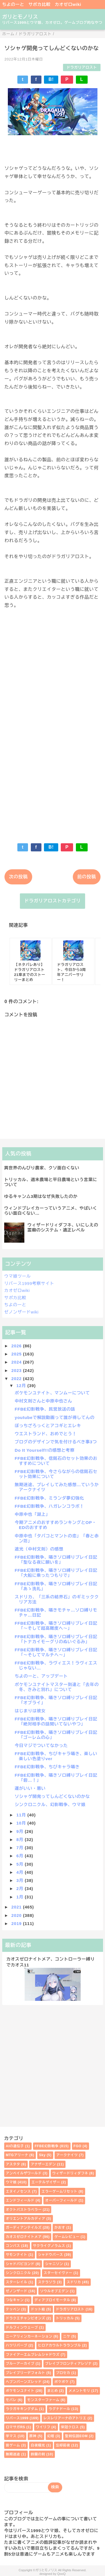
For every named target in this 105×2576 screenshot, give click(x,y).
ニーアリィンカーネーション (29, 2336)
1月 (21, 1896)
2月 (21, 1888)
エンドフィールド (20, 2200)
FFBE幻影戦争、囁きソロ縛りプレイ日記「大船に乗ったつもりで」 (56, 1573)
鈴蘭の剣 (38, 2454)
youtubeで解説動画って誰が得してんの (55, 1417)
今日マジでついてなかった (41, 1745)
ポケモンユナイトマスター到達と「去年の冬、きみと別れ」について (57, 1687)
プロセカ (63, 2373)
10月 (22, 1823)
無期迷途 (13, 2454)
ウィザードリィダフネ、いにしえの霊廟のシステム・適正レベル (62, 1227)
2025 (17, 1354)
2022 (17, 1378)
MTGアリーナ (17, 2155)
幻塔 (51, 2436)
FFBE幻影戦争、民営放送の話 (45, 1409)
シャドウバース (50, 2255)
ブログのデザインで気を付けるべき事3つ (56, 1441)
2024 (17, 1362)
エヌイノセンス (18, 2191)
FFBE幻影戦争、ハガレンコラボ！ (49, 1506)
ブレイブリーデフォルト (25, 2373)
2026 (17, 1345)
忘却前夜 (63, 2445)
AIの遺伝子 (15, 2146)
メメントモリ (79, 2391)
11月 (22, 1814)
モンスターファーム (43, 2400)
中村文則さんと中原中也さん (43, 1401)
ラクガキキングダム (22, 2409)
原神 (33, 2436)
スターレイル (16, 2282)
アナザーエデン (43, 2164)
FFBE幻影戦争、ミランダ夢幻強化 (49, 1498)
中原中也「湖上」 (32, 1514)
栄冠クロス (70, 2427)
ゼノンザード (16, 2291)
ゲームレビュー (67, 2237)
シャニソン (54, 2264)
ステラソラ (47, 2282)
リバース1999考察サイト (29, 1283)
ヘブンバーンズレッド (24, 2382)
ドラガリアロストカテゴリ (52, 900)
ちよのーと (13, 4)
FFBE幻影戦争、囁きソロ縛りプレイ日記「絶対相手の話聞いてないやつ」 (56, 1721)
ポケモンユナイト (20, 2391)
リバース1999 (17, 2418)
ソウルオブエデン (54, 2291)
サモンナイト (16, 2255)
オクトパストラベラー (24, 2210)
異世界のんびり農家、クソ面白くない (42, 1167)
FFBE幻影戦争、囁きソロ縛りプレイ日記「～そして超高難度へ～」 (56, 1626)
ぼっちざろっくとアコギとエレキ (48, 1425)
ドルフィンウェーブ (22, 2327)
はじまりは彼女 (30, 1710)
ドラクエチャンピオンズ (25, 2318)
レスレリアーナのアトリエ (65, 2418)
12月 (22, 1385)
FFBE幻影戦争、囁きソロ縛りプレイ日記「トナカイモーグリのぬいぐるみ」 (56, 1639)
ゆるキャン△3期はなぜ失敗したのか (41, 1196)
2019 (17, 1923)
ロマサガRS (15, 2427)
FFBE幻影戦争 (47, 2146)
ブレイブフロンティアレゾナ (68, 2364)
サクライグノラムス (49, 2246)
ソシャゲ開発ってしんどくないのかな (52, 1796)
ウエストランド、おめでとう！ (46, 1433)
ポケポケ (61, 2382)
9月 (21, 1831)
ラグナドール (59, 2409)
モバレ (11, 2400)
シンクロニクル (18, 2273)
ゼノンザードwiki (21, 1312)
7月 (21, 1847)
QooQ (61, 2573)
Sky (42, 2155)
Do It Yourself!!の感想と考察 (45, 1450)
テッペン (13, 2309)
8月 (21, 1839)
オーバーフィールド (61, 2200)
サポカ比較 (40, 4)
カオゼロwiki (68, 4)
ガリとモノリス (20, 17)
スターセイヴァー (58, 2273)
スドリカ (74, 2282)
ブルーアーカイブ (20, 2364)
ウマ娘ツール (17, 1276)
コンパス (13, 2246)
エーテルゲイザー (45, 2182)
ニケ (66, 2336)
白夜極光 (38, 2445)
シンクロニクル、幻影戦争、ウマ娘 (50, 1804)
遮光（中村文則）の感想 (39, 1549)
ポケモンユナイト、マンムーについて (52, 1392)
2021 (17, 1907)
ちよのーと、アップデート (41, 1676)
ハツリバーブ (16, 2345)
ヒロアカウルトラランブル (59, 2345)
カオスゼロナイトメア (24, 2237)
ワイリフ (43, 2427)
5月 (21, 1864)
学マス (11, 2436)
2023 (17, 1370)
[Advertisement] (52, 772)
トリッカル (65, 2318)
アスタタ (13, 2164)
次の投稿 (18, 876)
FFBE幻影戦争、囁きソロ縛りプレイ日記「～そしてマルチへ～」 (56, 1652)
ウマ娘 (11, 2182)
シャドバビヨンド (20, 2264)
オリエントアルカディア (25, 2219)
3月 (21, 1880)
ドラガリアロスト (81, 67)
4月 (21, 1872)
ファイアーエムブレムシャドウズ (33, 2355)
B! (50, 79)
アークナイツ (67, 2155)
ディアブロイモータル (52, 2300)
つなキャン (15, 2300)
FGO (77, 2146)
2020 (17, 1915)
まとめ (52, 2391)
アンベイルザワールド (24, 2173)
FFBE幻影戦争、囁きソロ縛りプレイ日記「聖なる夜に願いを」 (56, 1560)
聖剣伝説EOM (76, 2436)
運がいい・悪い (30, 1788)
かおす (59, 2228)
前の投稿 (86, 876)
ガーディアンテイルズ (24, 2228)
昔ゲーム (13, 2445)
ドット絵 (38, 2309)
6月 (21, 1855)
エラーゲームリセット (59, 2191)
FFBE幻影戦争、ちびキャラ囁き (47, 1766)
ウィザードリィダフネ (70, 2173)
